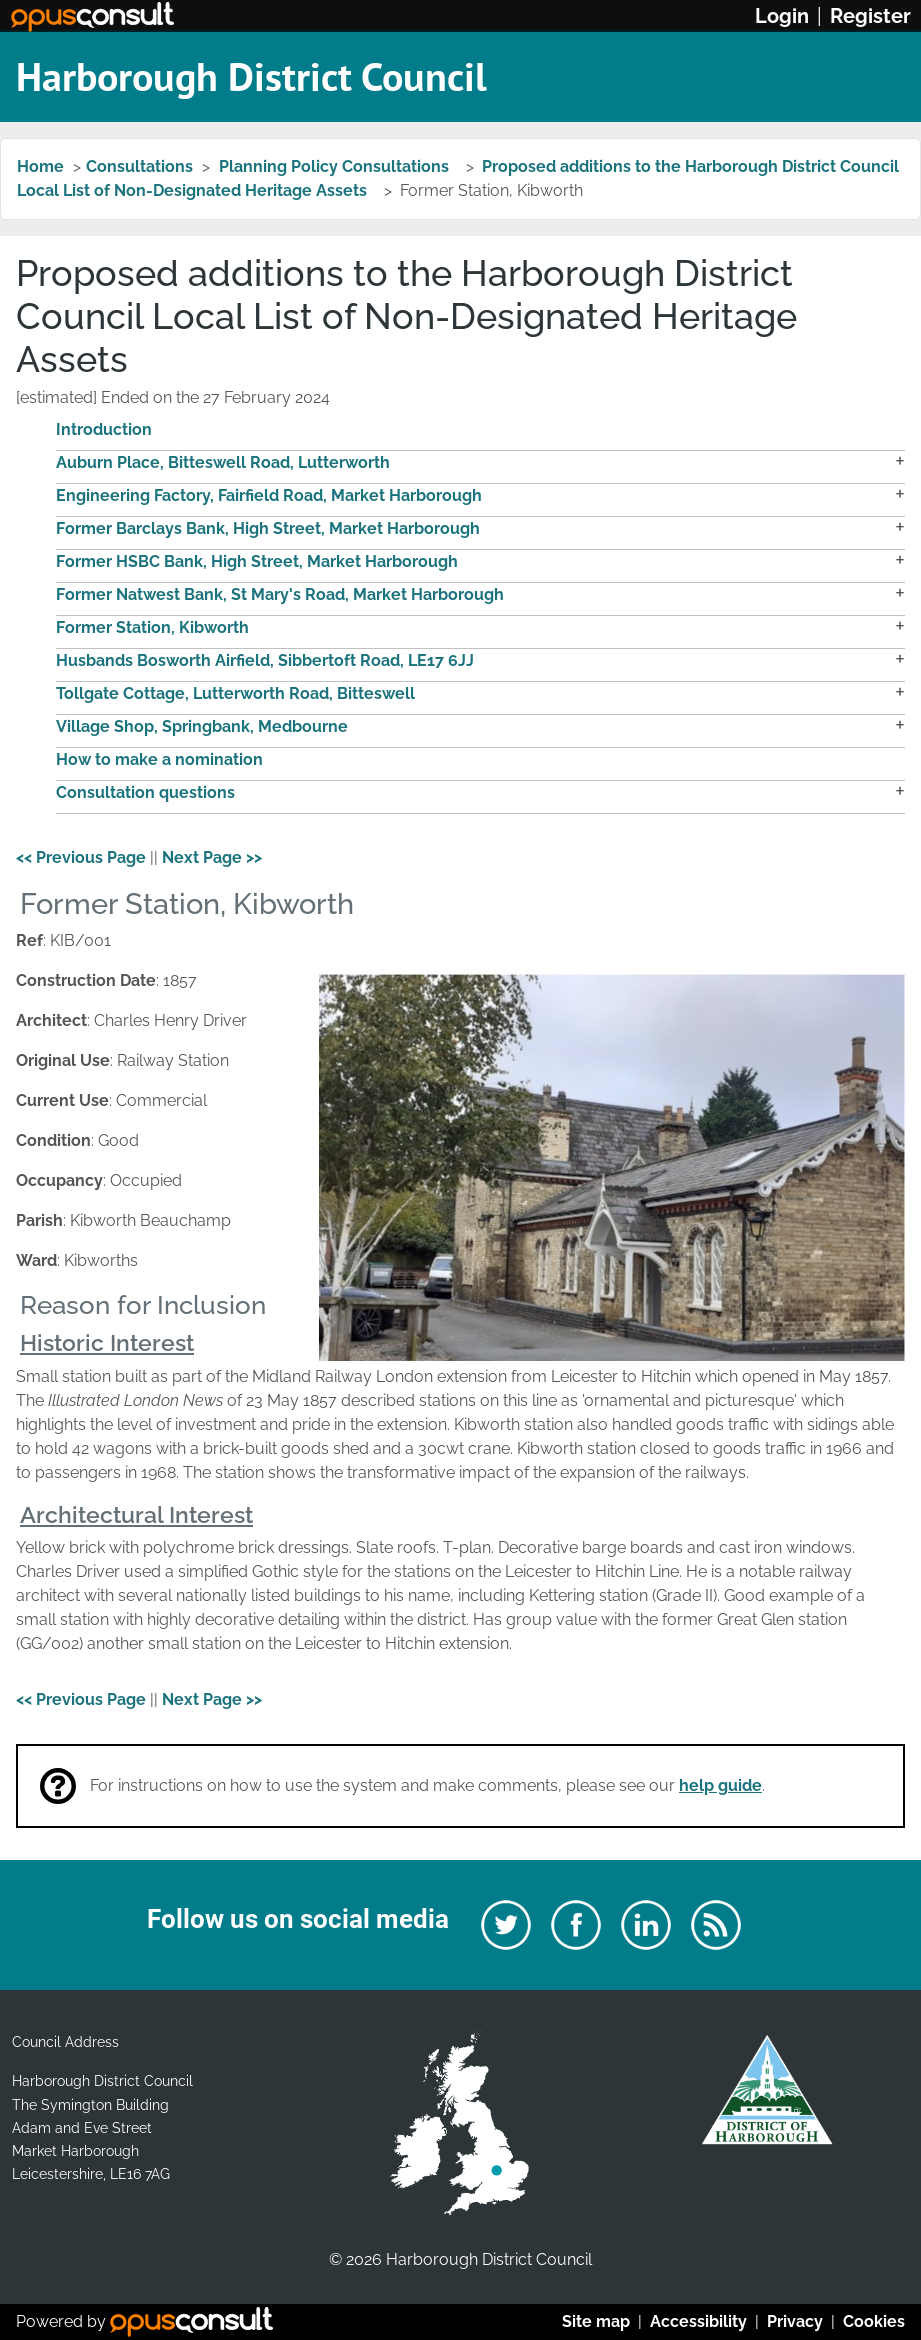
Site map (596, 2321)
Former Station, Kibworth (152, 627)
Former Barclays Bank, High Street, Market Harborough (268, 528)
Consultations (139, 166)
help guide (720, 1785)
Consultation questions (145, 792)
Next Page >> (212, 857)
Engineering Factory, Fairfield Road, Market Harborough (269, 495)
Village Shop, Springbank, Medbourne (202, 726)
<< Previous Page (81, 857)
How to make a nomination (159, 759)
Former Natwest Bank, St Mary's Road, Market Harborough (280, 594)
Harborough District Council (251, 76)
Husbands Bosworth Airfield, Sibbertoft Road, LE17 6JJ (265, 660)
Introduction (104, 429)
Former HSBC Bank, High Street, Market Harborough (257, 561)
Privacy (795, 2321)
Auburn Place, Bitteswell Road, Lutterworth (223, 462)
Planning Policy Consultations (336, 166)
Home (40, 166)
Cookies (874, 2321)
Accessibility (698, 2321)
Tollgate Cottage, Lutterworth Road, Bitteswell (235, 693)
